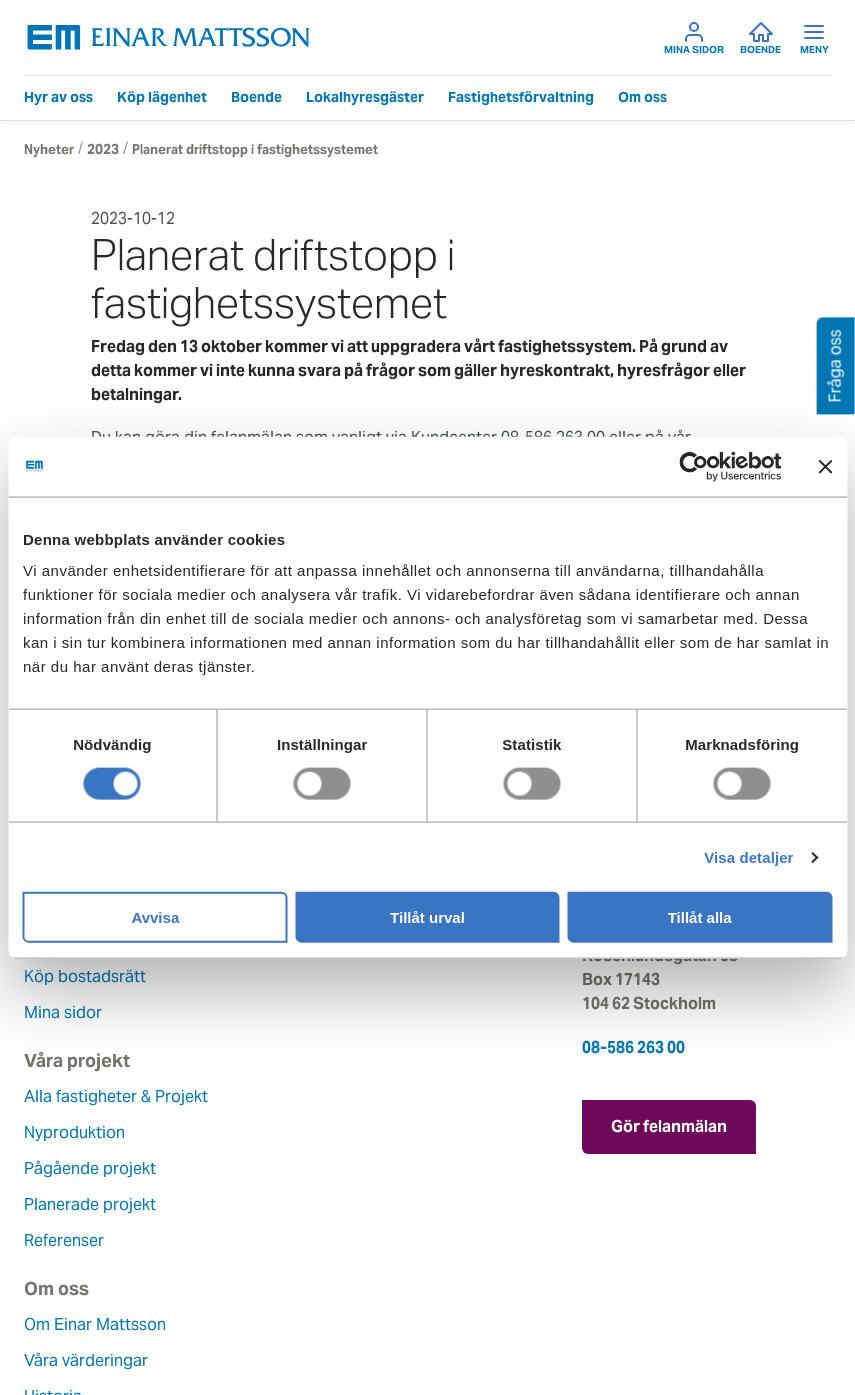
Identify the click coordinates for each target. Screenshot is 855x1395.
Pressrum (338, 1204)
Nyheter (49, 149)
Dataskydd (63, 1312)
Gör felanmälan (669, 1125)
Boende (760, 38)
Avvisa (155, 917)
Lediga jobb (68, 1240)
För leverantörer (363, 1240)
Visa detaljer (748, 856)
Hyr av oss (58, 97)
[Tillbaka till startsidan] (169, 37)
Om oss (642, 97)
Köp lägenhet (162, 97)
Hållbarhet (62, 1204)
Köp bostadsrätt (85, 976)
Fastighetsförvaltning (521, 97)
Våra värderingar (86, 1132)
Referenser (343, 1012)
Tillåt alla (700, 917)
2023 (103, 149)
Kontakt (332, 1096)
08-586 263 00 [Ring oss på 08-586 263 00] (633, 1047)
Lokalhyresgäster (365, 97)
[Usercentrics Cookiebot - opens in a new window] (730, 466)
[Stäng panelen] (825, 466)
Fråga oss (339, 1168)
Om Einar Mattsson (95, 1096)
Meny (814, 38)
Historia (53, 1168)
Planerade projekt (369, 976)
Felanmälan (345, 1132)
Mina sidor (694, 38)
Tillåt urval (427, 917)
